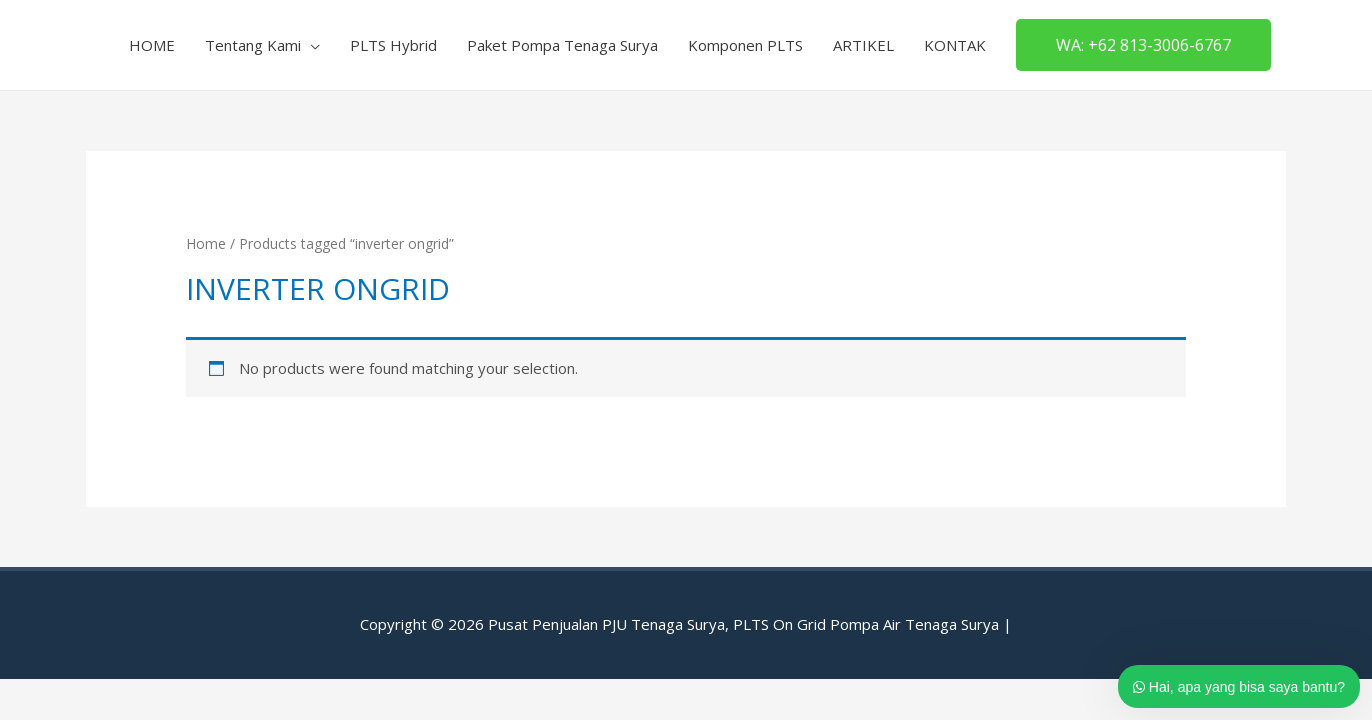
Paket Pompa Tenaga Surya (562, 45)
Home (206, 243)
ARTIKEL (863, 45)
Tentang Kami (253, 45)
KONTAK (955, 45)
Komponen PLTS (745, 45)
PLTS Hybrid (393, 45)
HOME (152, 45)
